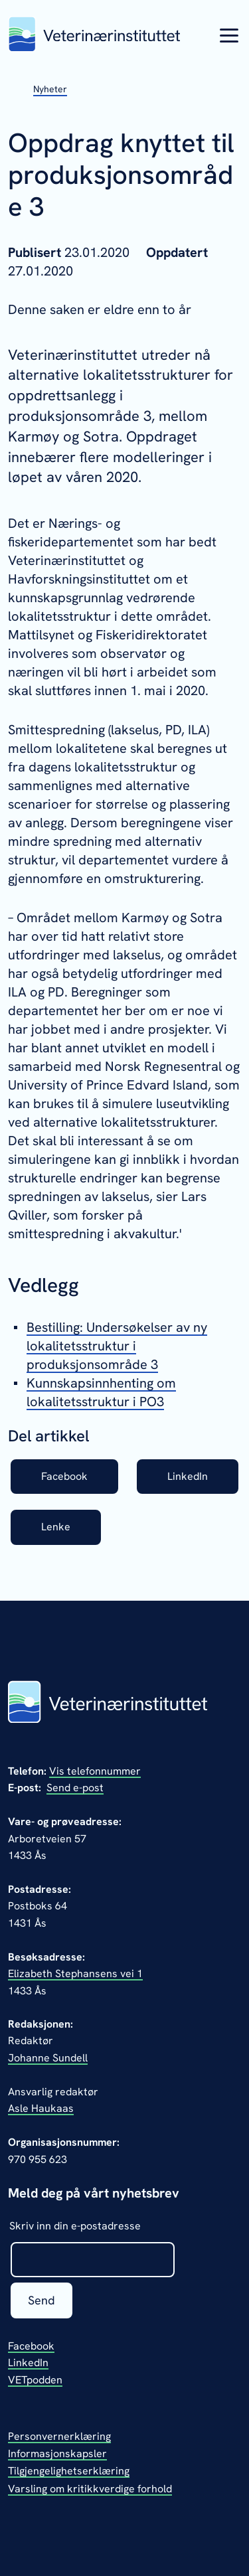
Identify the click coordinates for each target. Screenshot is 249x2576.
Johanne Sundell (48, 2058)
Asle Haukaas (41, 2108)
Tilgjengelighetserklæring (68, 2471)
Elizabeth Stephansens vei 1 (75, 1973)
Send (41, 2300)
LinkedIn (187, 1476)
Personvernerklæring (59, 2436)
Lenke (55, 1527)
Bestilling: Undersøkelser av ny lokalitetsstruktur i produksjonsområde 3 (117, 1346)
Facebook (64, 1476)
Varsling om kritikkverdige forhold (90, 2489)
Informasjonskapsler (57, 2453)
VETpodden (35, 2380)
